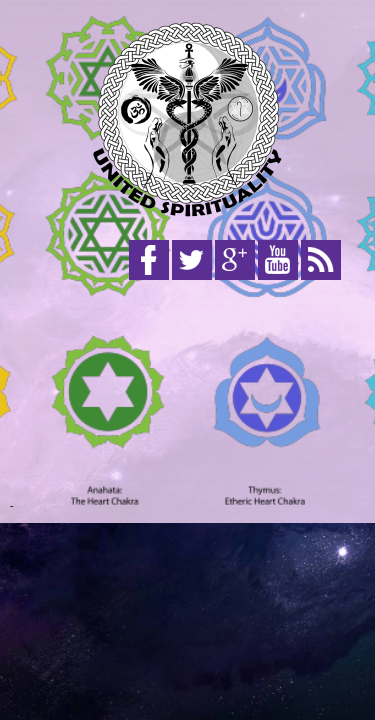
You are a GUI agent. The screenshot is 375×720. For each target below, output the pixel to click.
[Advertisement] (187, 398)
